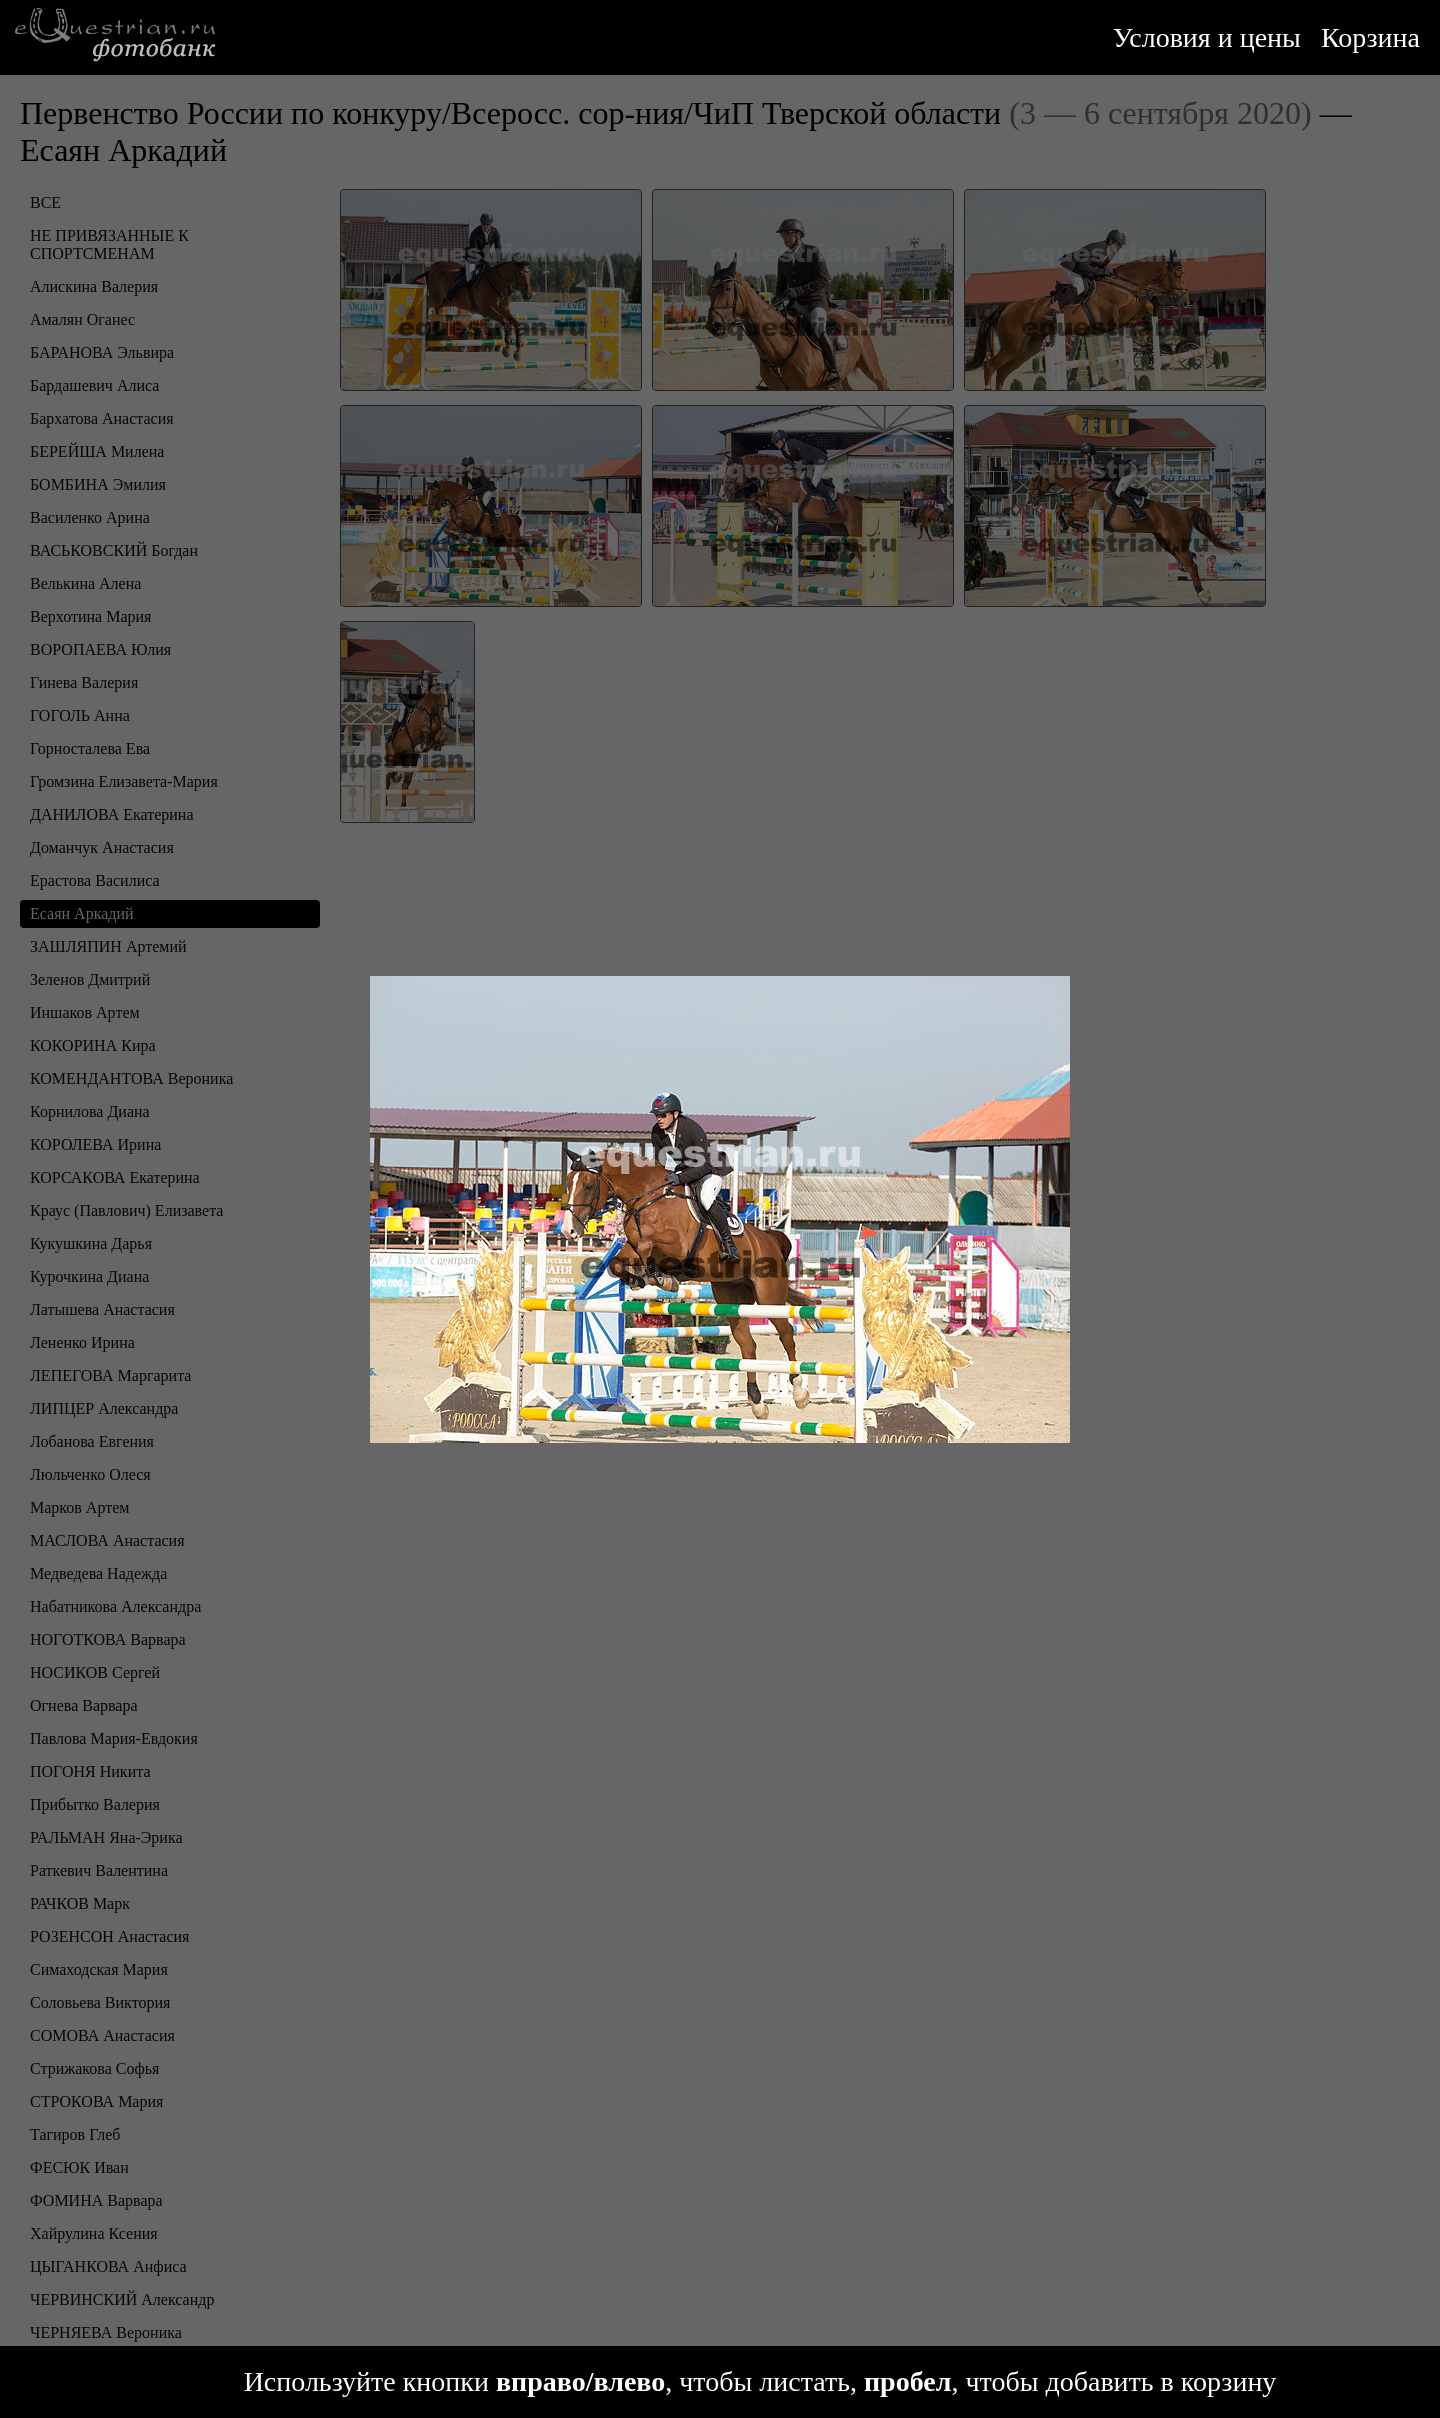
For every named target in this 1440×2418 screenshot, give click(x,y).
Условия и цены (1207, 37)
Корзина (1370, 37)
